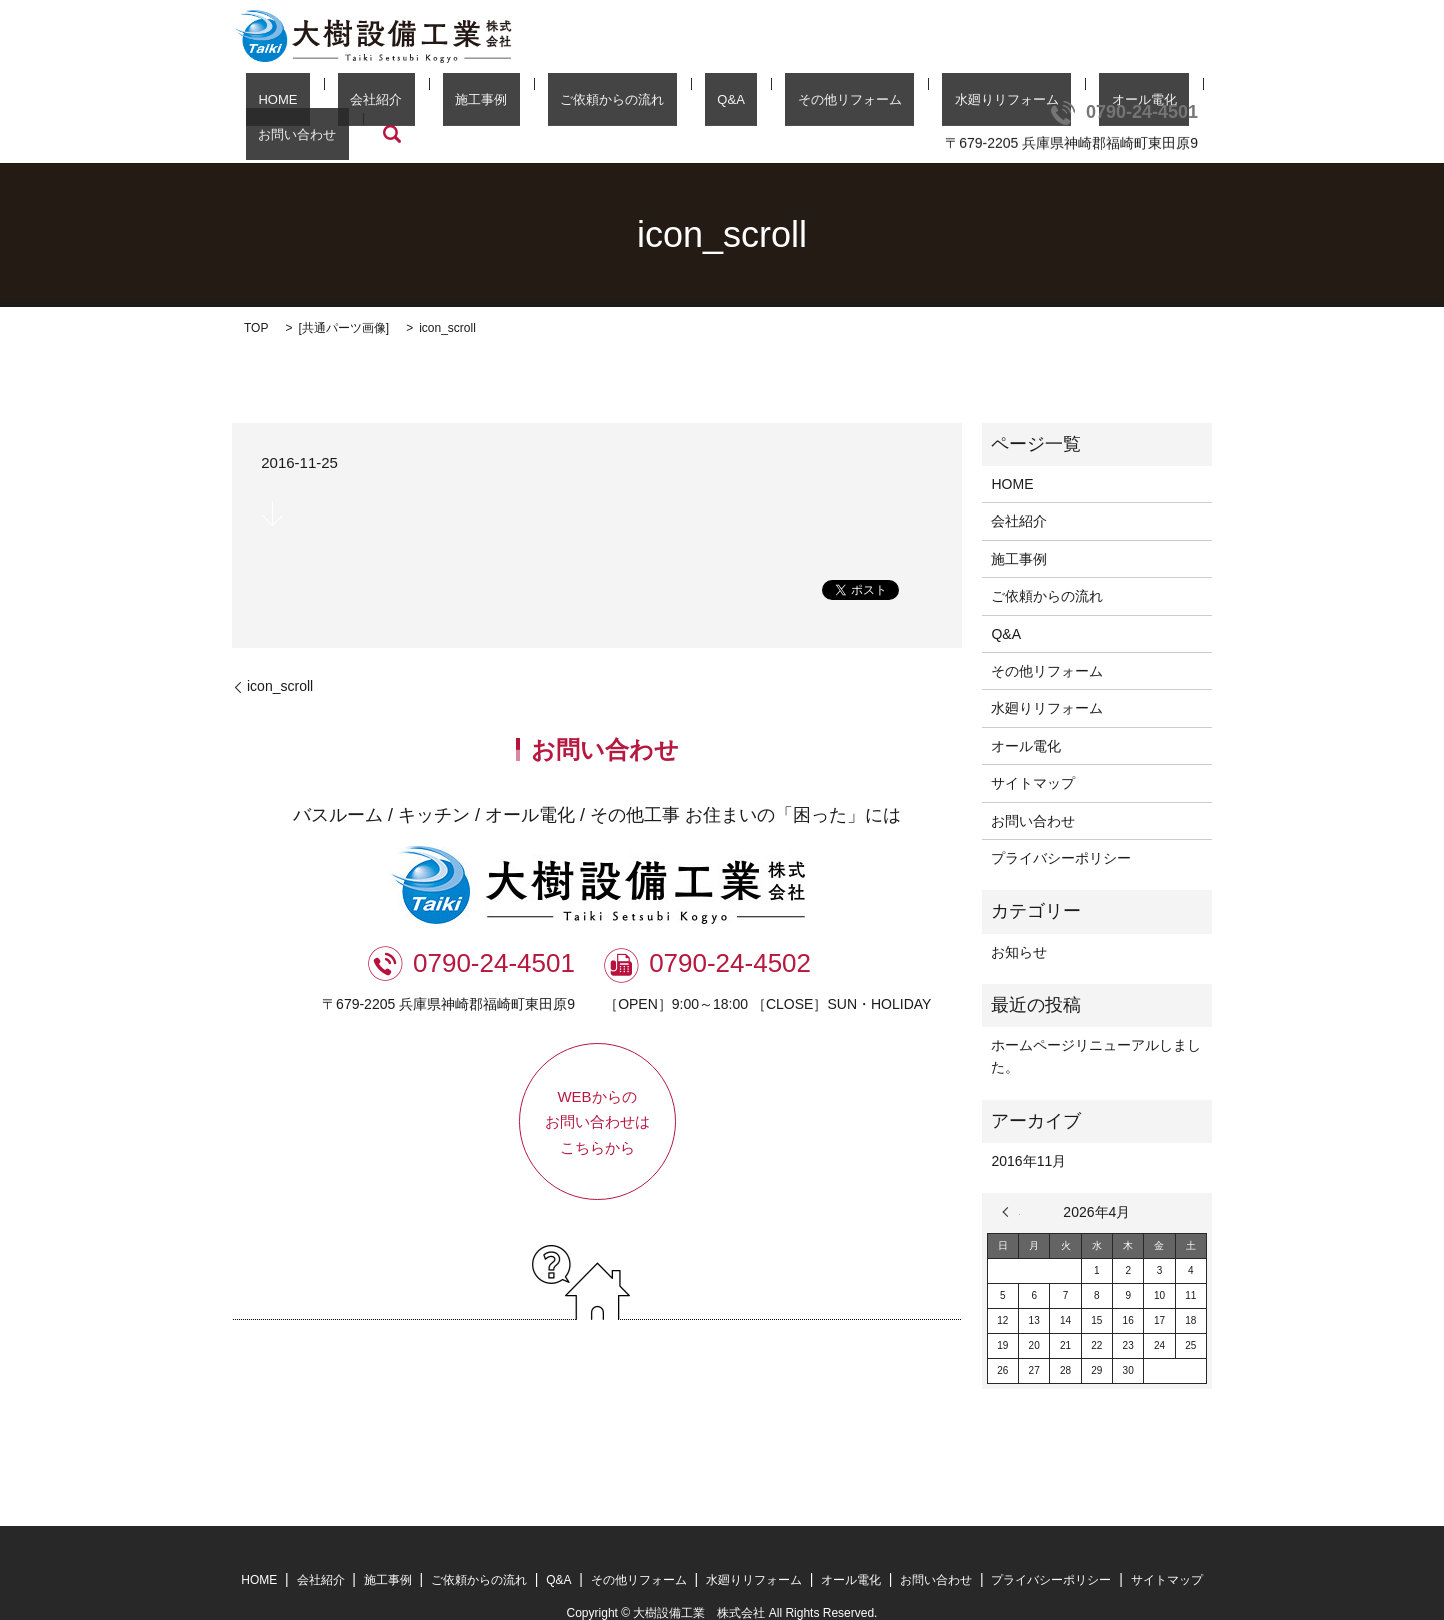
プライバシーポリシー (1061, 828)
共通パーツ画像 (344, 298)
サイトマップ (1033, 753)
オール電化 (979, 104)
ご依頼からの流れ (547, 104)
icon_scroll (280, 656)
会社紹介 (361, 104)
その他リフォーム (735, 104)
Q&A (640, 104)
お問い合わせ (1079, 104)
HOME (287, 104)
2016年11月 (1028, 1131)
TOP (256, 298)
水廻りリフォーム (867, 104)
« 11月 (1011, 1182)
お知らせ (1019, 921)
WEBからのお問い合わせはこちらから (597, 1091)
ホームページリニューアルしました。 (1096, 1026)
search (1161, 104)
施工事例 (441, 104)
